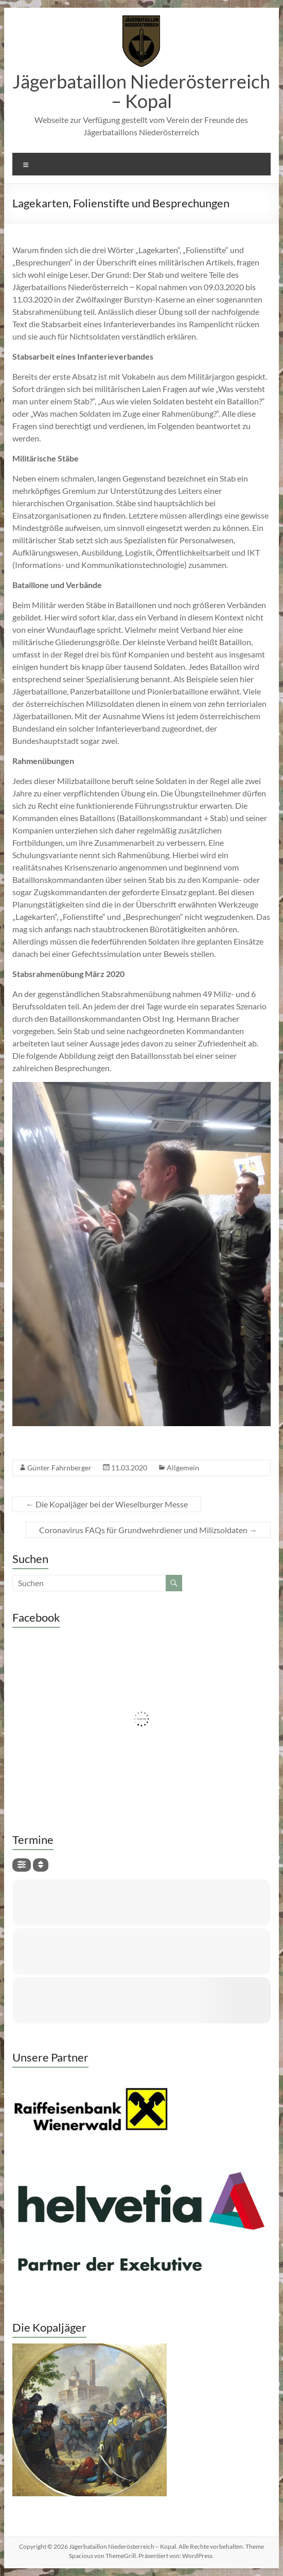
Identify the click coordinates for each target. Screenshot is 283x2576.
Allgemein (183, 1467)
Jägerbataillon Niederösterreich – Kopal (141, 91)
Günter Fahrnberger (59, 1467)
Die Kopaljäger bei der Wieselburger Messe (107, 1504)
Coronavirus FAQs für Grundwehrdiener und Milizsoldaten (148, 1530)
